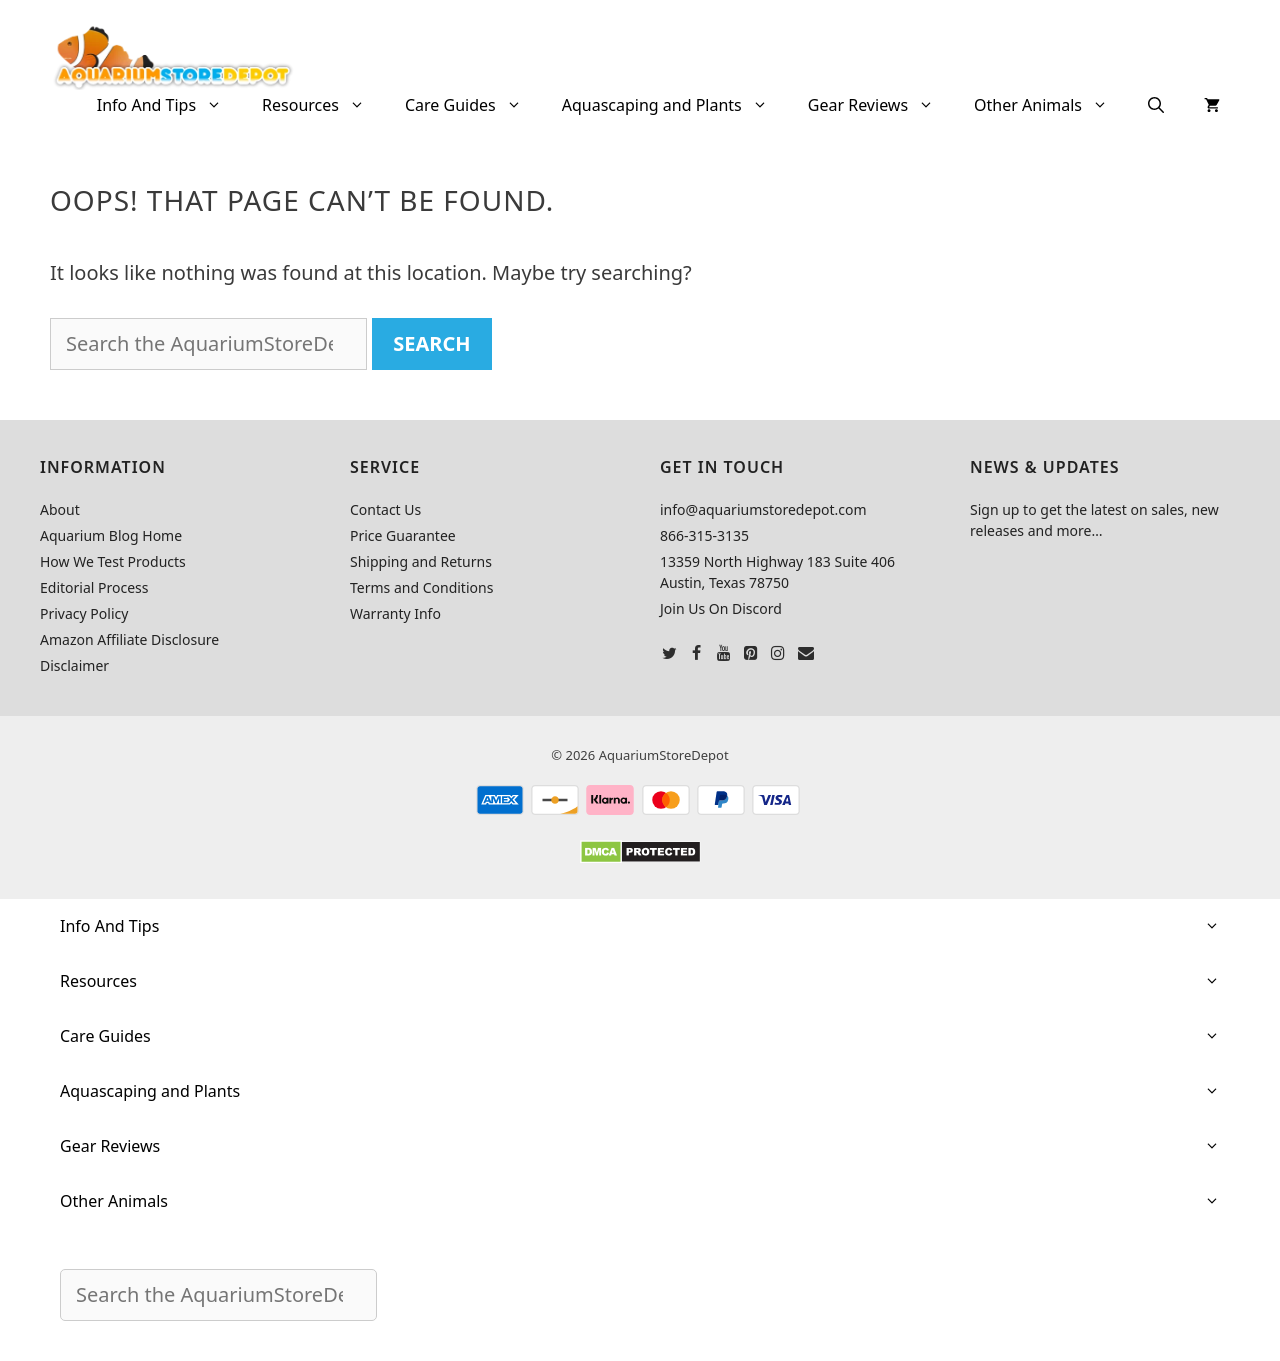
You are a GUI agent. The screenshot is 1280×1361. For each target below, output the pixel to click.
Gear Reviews (881, 105)
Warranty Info (395, 613)
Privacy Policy (84, 613)
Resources (323, 105)
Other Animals (1051, 105)
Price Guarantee (403, 535)
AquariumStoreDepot (664, 755)
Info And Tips (169, 105)
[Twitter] (669, 654)
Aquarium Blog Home (111, 535)
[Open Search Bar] (1156, 105)
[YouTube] (723, 654)
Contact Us (385, 509)
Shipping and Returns (421, 561)
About (60, 509)
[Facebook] (696, 654)
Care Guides (473, 105)
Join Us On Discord (721, 608)
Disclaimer (74, 665)
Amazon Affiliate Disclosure (129, 639)
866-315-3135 (704, 535)
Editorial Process (94, 587)
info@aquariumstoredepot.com (763, 509)
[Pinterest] (751, 654)
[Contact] (805, 654)
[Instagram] (778, 654)
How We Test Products (113, 561)
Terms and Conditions (421, 587)
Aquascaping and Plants (675, 105)
